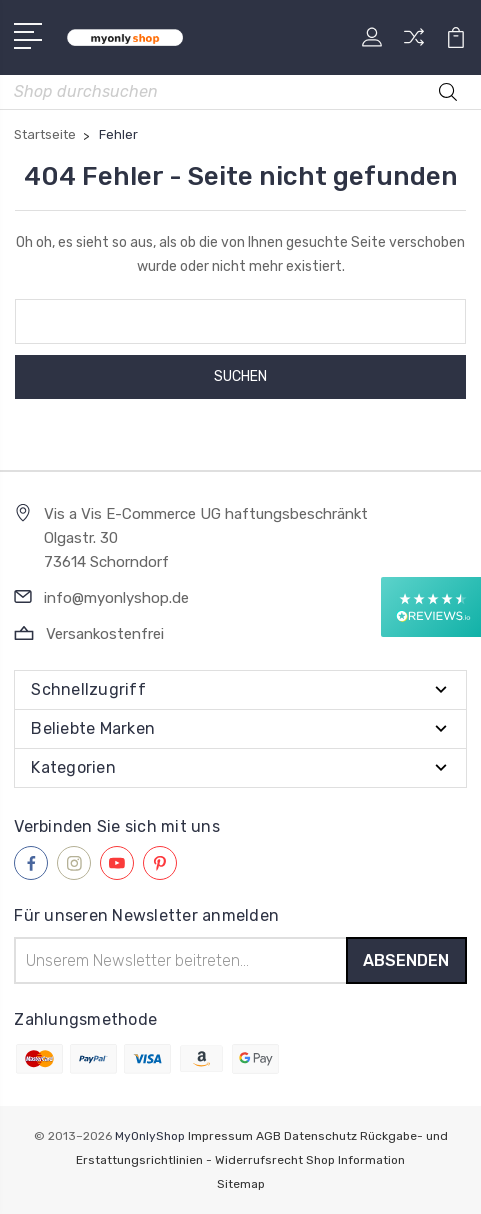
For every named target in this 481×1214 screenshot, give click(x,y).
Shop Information (355, 1160)
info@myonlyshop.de (116, 598)
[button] (431, 607)
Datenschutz (320, 1136)
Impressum (220, 1136)
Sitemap (241, 1184)
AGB (268, 1136)
